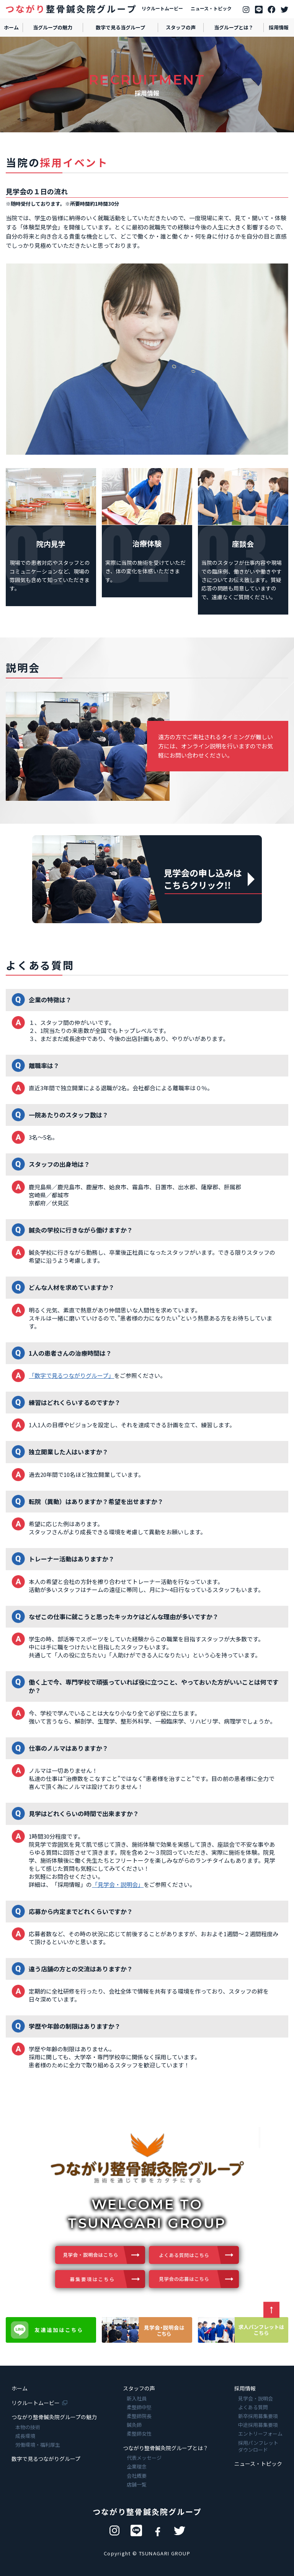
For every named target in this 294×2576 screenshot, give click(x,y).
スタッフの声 (139, 2388)
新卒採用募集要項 (258, 2416)
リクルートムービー (162, 8)
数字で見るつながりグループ (45, 2458)
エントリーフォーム (260, 2433)
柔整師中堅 (139, 2407)
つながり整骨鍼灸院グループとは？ (165, 2448)
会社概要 (137, 2475)
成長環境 (25, 2436)
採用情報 (245, 2388)
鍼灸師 (134, 2425)
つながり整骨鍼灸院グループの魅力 (54, 2417)
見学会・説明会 (255, 2398)
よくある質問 (253, 2407)
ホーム (19, 2388)
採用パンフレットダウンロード (258, 2446)
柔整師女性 (139, 2433)
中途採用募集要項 (258, 2425)
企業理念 (137, 2466)
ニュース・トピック (211, 8)
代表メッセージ (144, 2457)
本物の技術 (27, 2427)
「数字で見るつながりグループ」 (71, 1375)
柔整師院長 (139, 2416)
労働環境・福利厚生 (37, 2444)
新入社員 (137, 2398)
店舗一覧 (137, 2484)
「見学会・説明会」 (118, 1884)
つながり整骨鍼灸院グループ (147, 2511)
